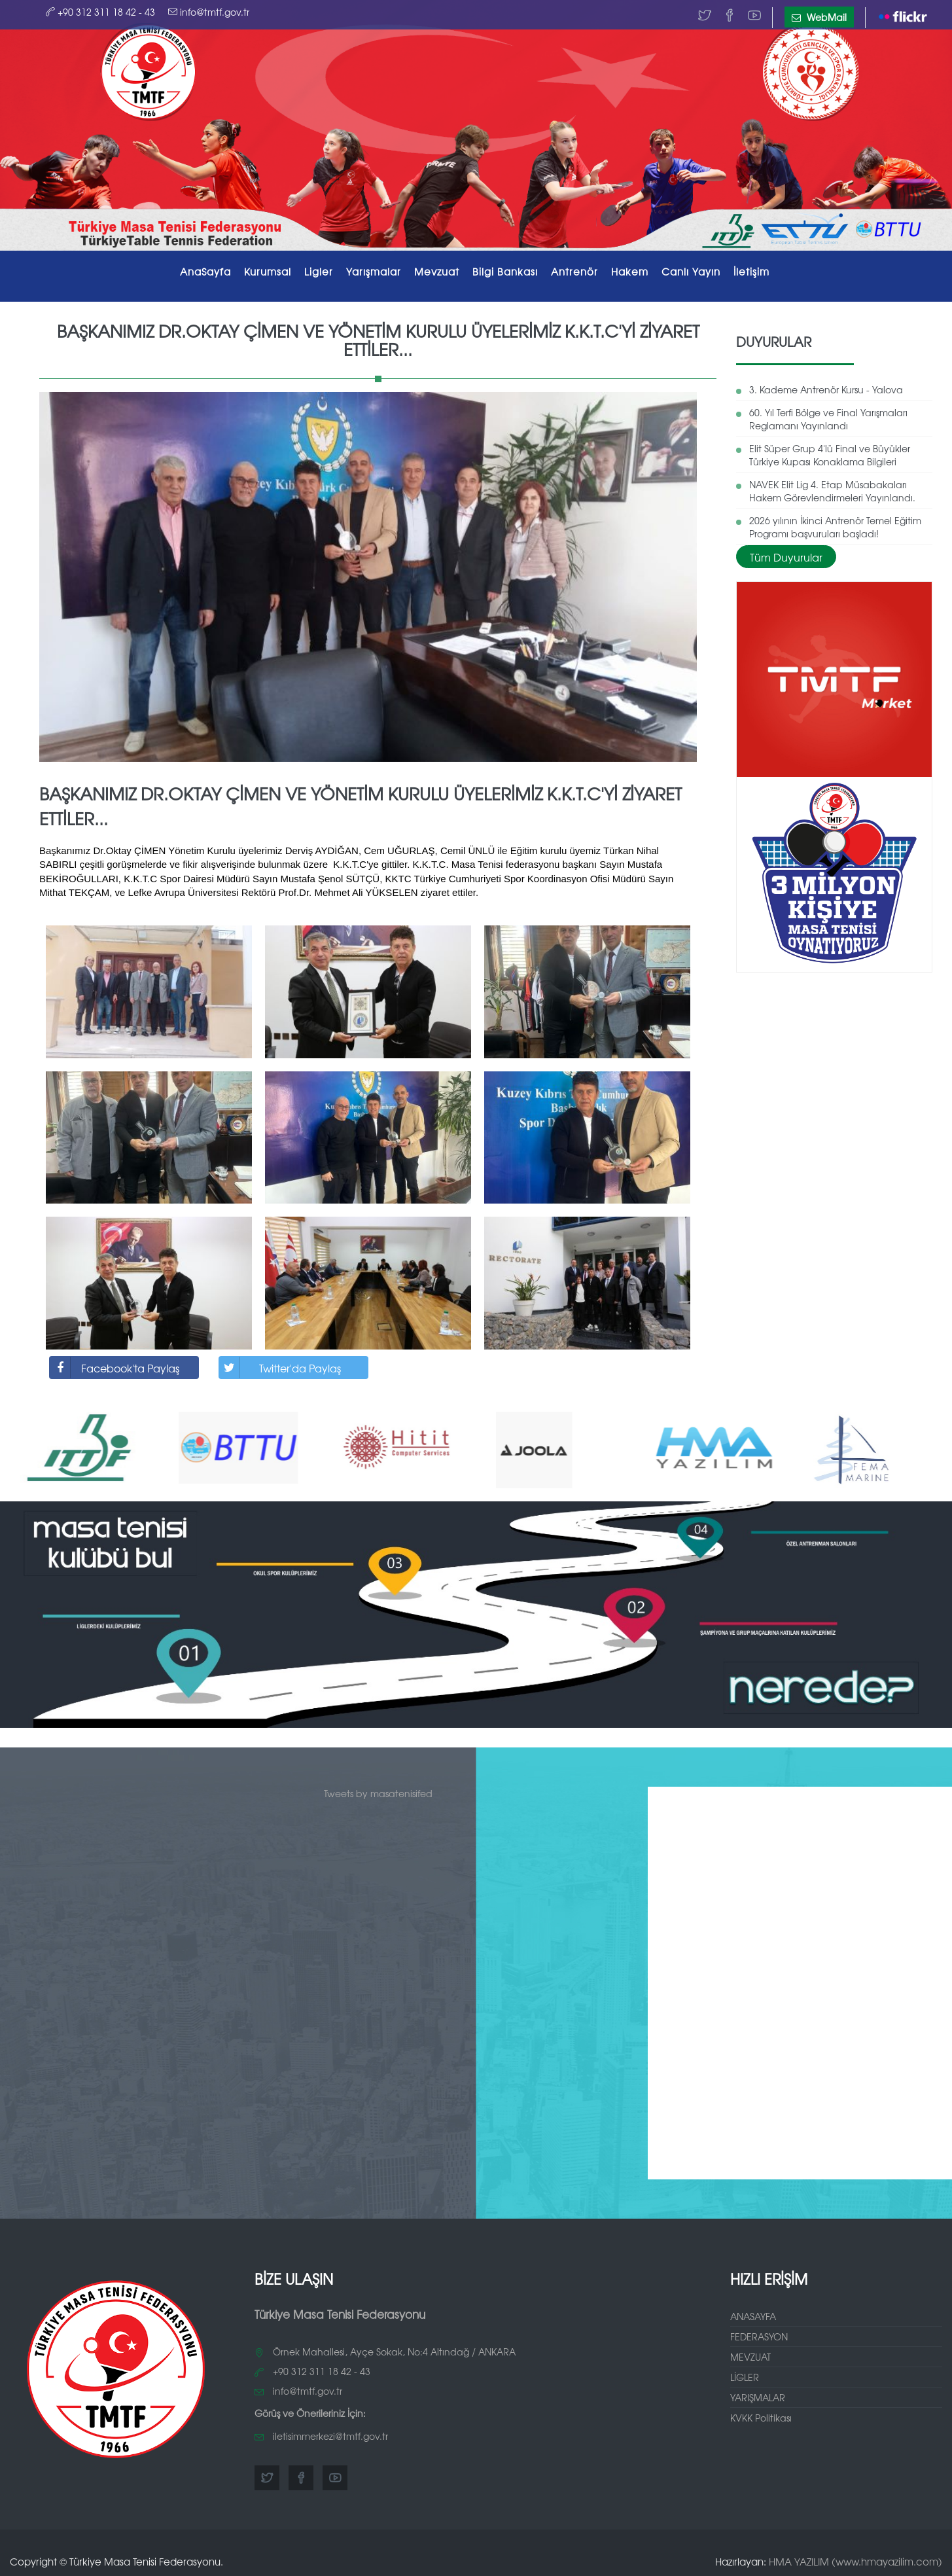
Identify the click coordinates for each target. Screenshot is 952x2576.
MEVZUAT (750, 2356)
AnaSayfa (205, 271)
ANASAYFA (753, 2316)
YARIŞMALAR (757, 2397)
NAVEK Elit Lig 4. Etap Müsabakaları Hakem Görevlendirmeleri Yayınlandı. (832, 491)
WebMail (819, 17)
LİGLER (744, 2377)
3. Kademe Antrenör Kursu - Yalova (826, 389)
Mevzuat (436, 271)
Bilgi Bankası (505, 271)
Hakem (629, 271)
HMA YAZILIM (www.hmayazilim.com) (855, 2561)
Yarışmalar (373, 271)
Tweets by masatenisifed (378, 1793)
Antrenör (574, 271)
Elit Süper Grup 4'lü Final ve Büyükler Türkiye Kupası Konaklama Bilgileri (829, 455)
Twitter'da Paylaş (280, 1367)
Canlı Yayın (690, 271)
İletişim (751, 271)
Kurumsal (267, 271)
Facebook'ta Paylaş (114, 1367)
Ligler (318, 271)
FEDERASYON (759, 2336)
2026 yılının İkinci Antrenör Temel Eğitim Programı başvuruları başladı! (835, 527)
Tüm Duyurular (786, 557)
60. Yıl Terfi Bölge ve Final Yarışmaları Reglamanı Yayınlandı (828, 419)
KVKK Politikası (761, 2417)
